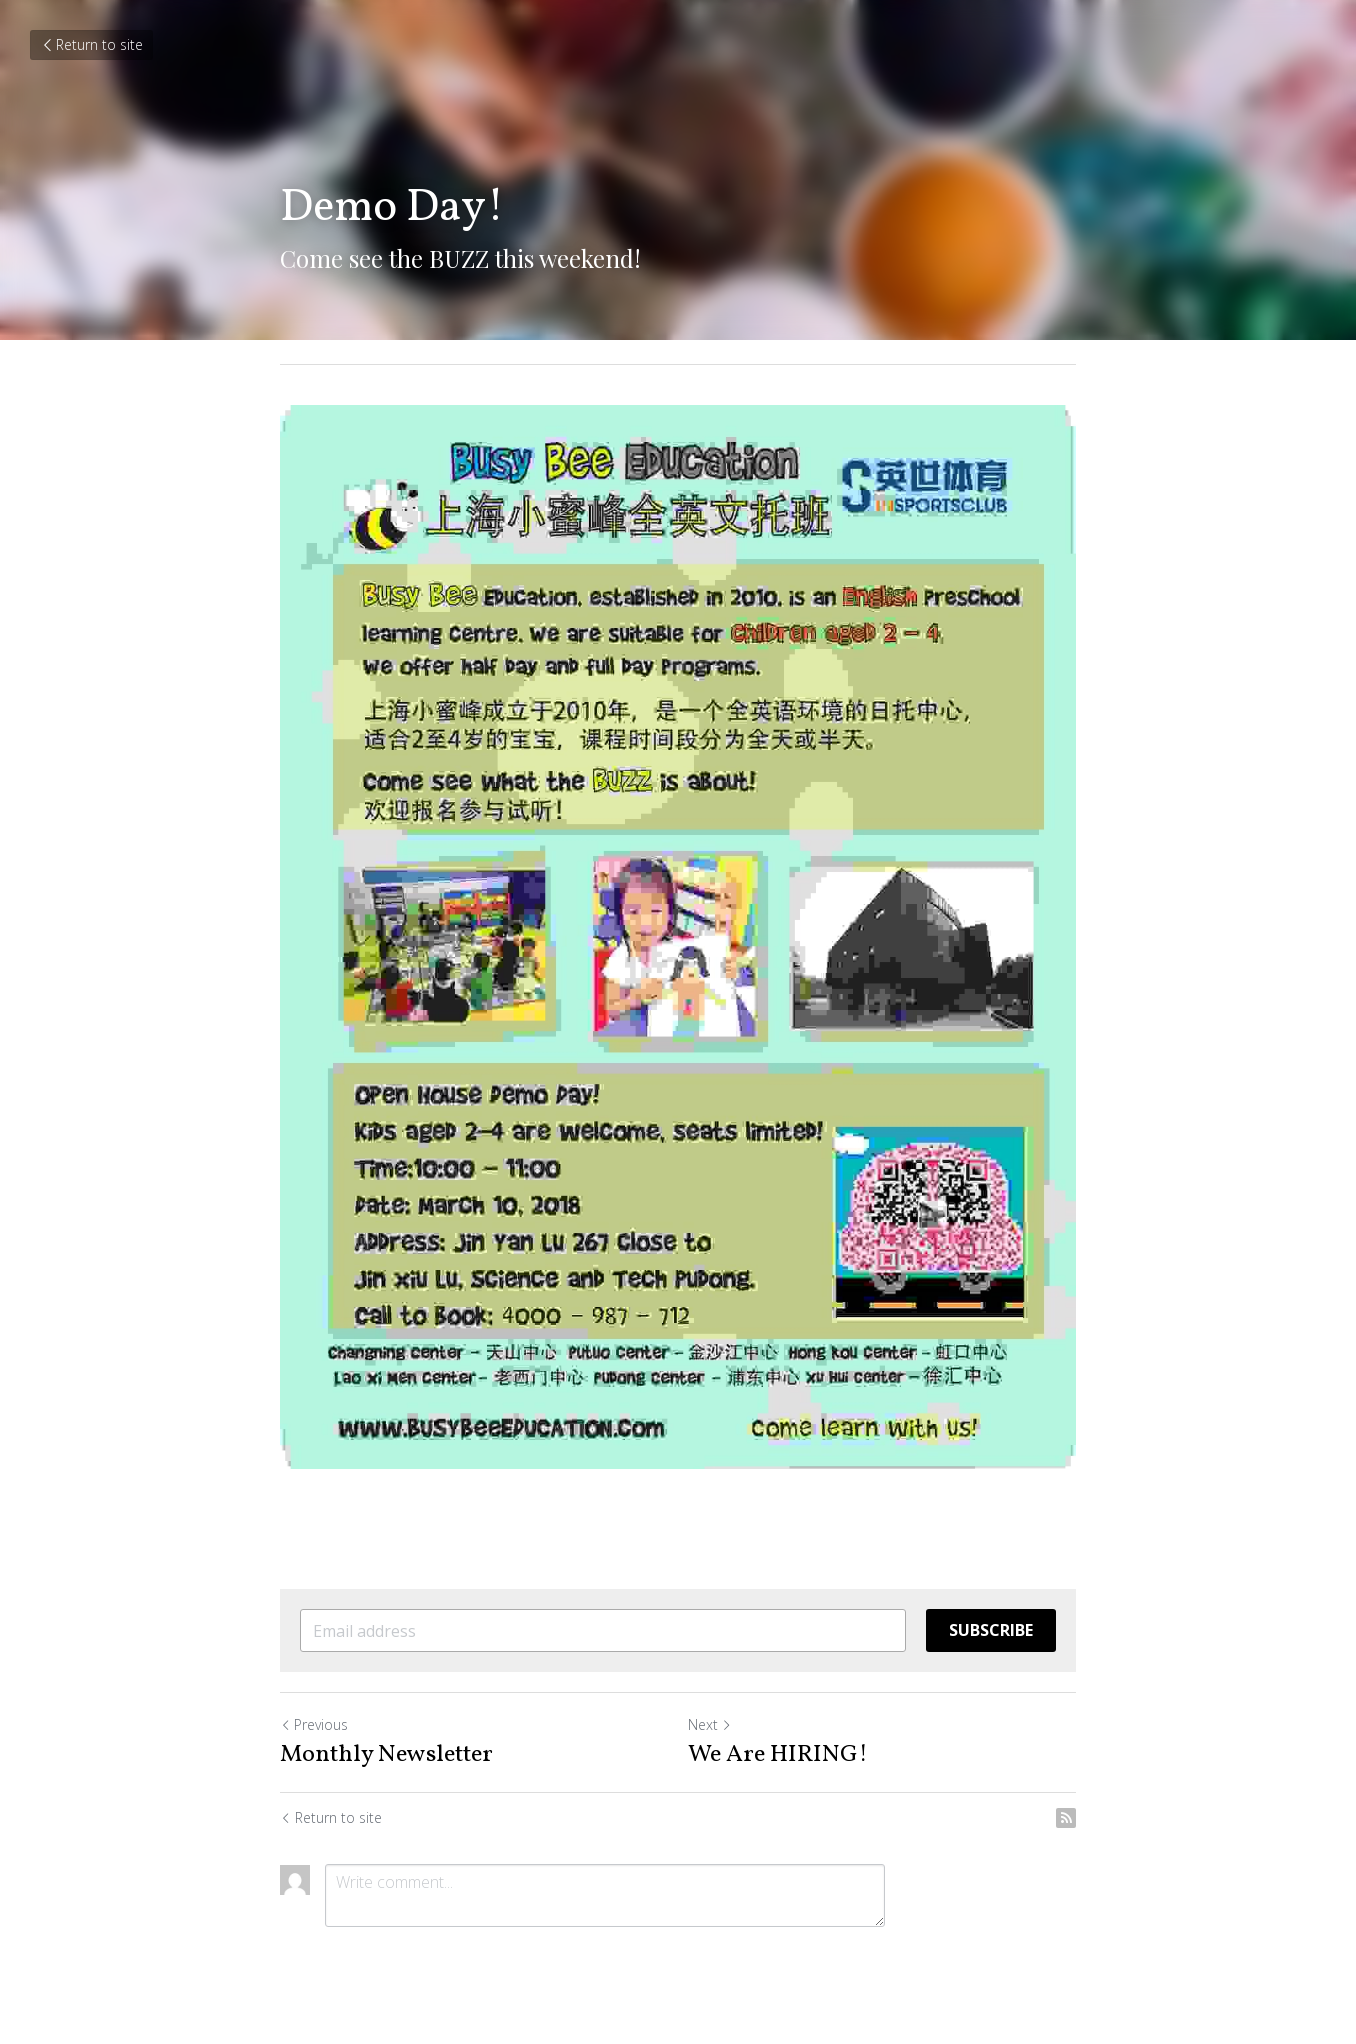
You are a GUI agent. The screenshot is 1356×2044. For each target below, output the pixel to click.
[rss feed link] (1066, 1818)
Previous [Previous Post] (314, 1724)
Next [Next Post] (710, 1724)
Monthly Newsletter (386, 1755)
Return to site (91, 44)
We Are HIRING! (778, 1755)
